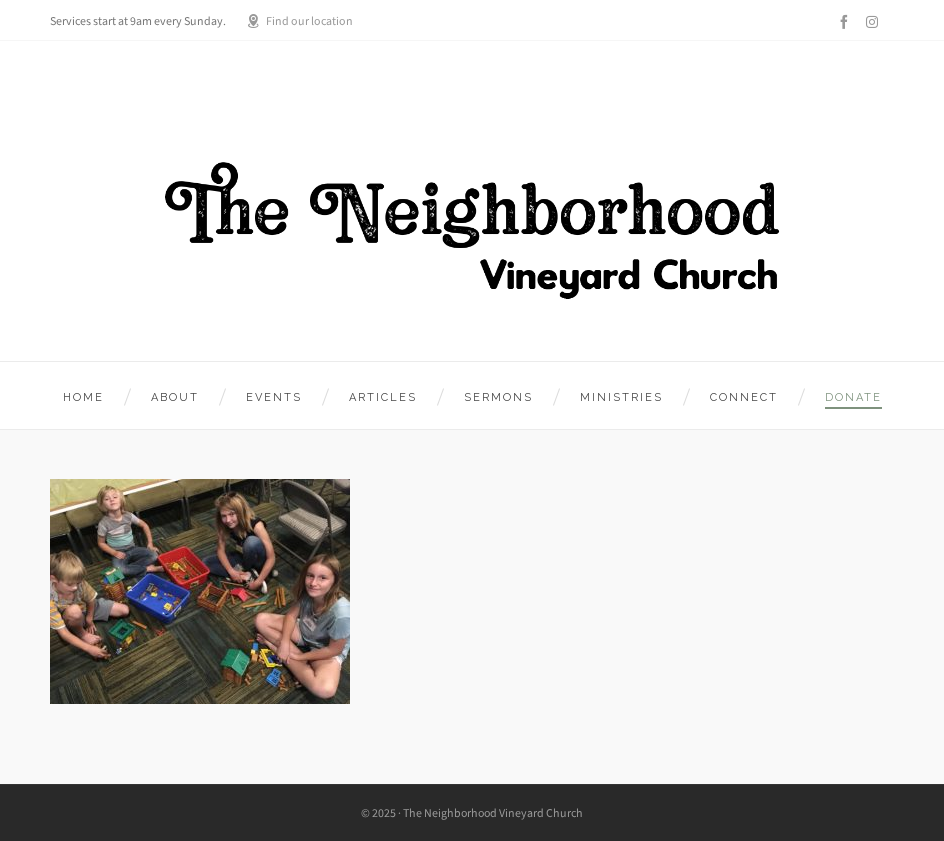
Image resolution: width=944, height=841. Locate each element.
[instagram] (875, 21)
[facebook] (847, 22)
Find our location (299, 21)
